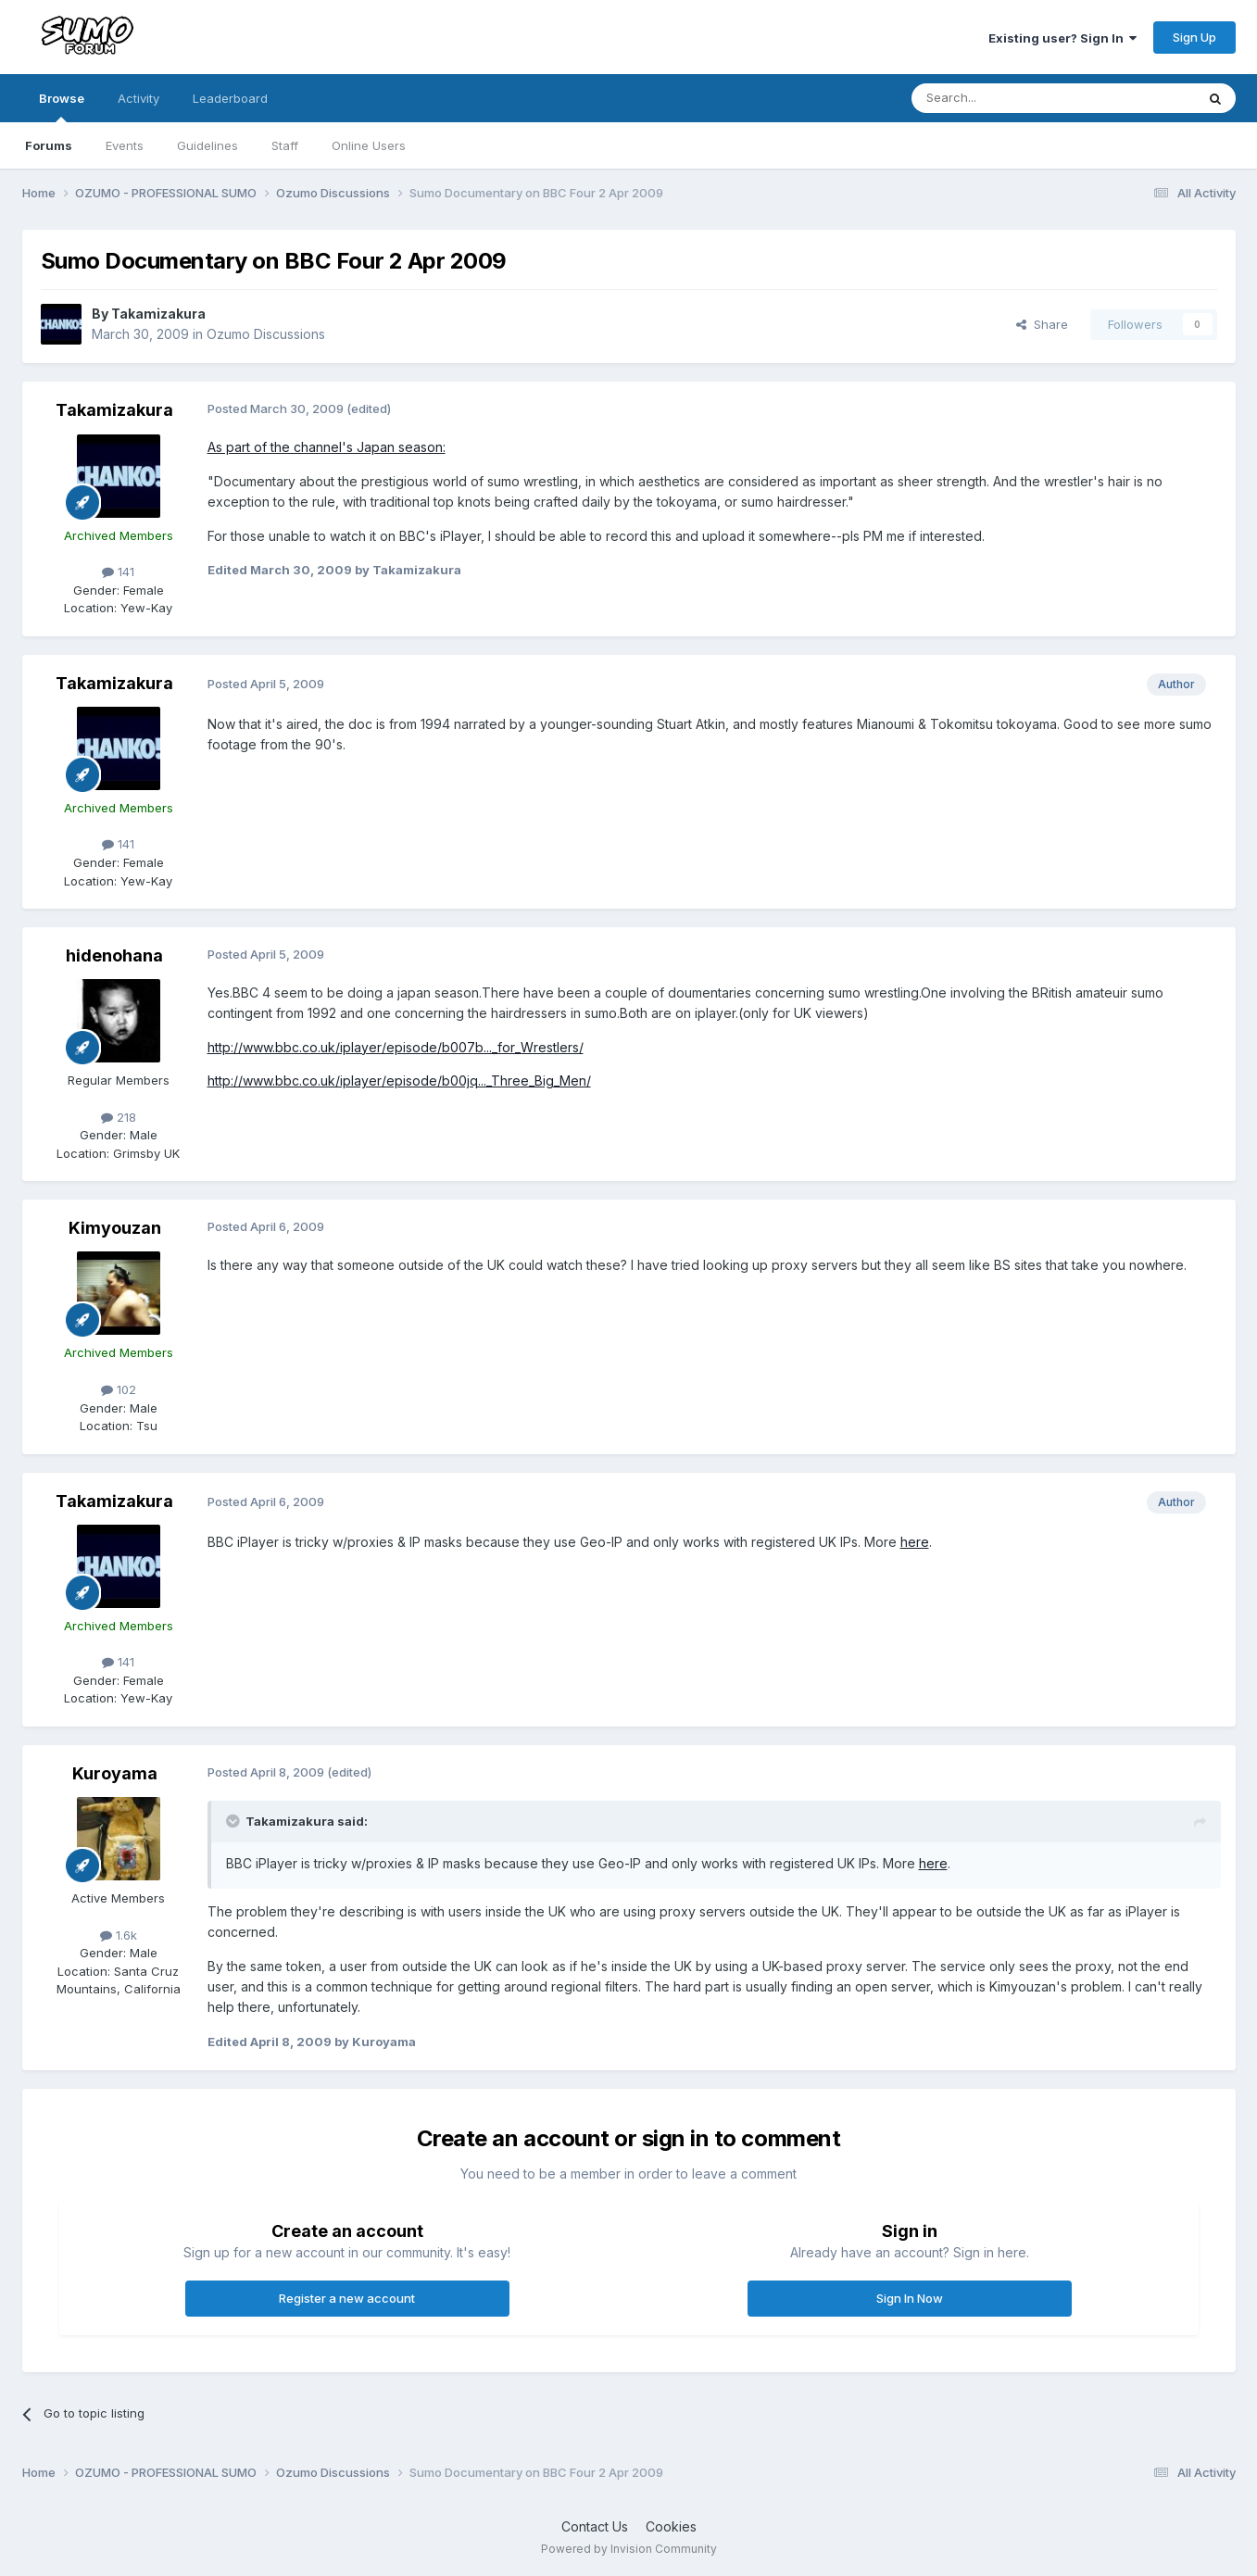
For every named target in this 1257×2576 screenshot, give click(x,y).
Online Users (369, 145)
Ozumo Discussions (266, 334)
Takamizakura (158, 313)
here (914, 1542)
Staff (284, 145)
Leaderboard (230, 98)
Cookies (671, 2526)
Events (125, 145)
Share (1042, 324)
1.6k (118, 1935)
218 (118, 1117)
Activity (138, 98)
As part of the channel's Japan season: (326, 447)
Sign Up (1194, 37)
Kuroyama (114, 1773)
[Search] (1005, 98)
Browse (61, 106)
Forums (48, 145)
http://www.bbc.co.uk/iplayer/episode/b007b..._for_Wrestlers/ (395, 1047)
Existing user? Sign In (1062, 38)
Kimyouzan (115, 1228)
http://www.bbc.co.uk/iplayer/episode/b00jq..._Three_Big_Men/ (399, 1080)
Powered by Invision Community (629, 2549)
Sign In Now (909, 2298)
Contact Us (594, 2526)
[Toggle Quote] (234, 1821)
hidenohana (114, 955)
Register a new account (347, 2298)
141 (118, 571)
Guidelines (207, 145)
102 (118, 1389)
